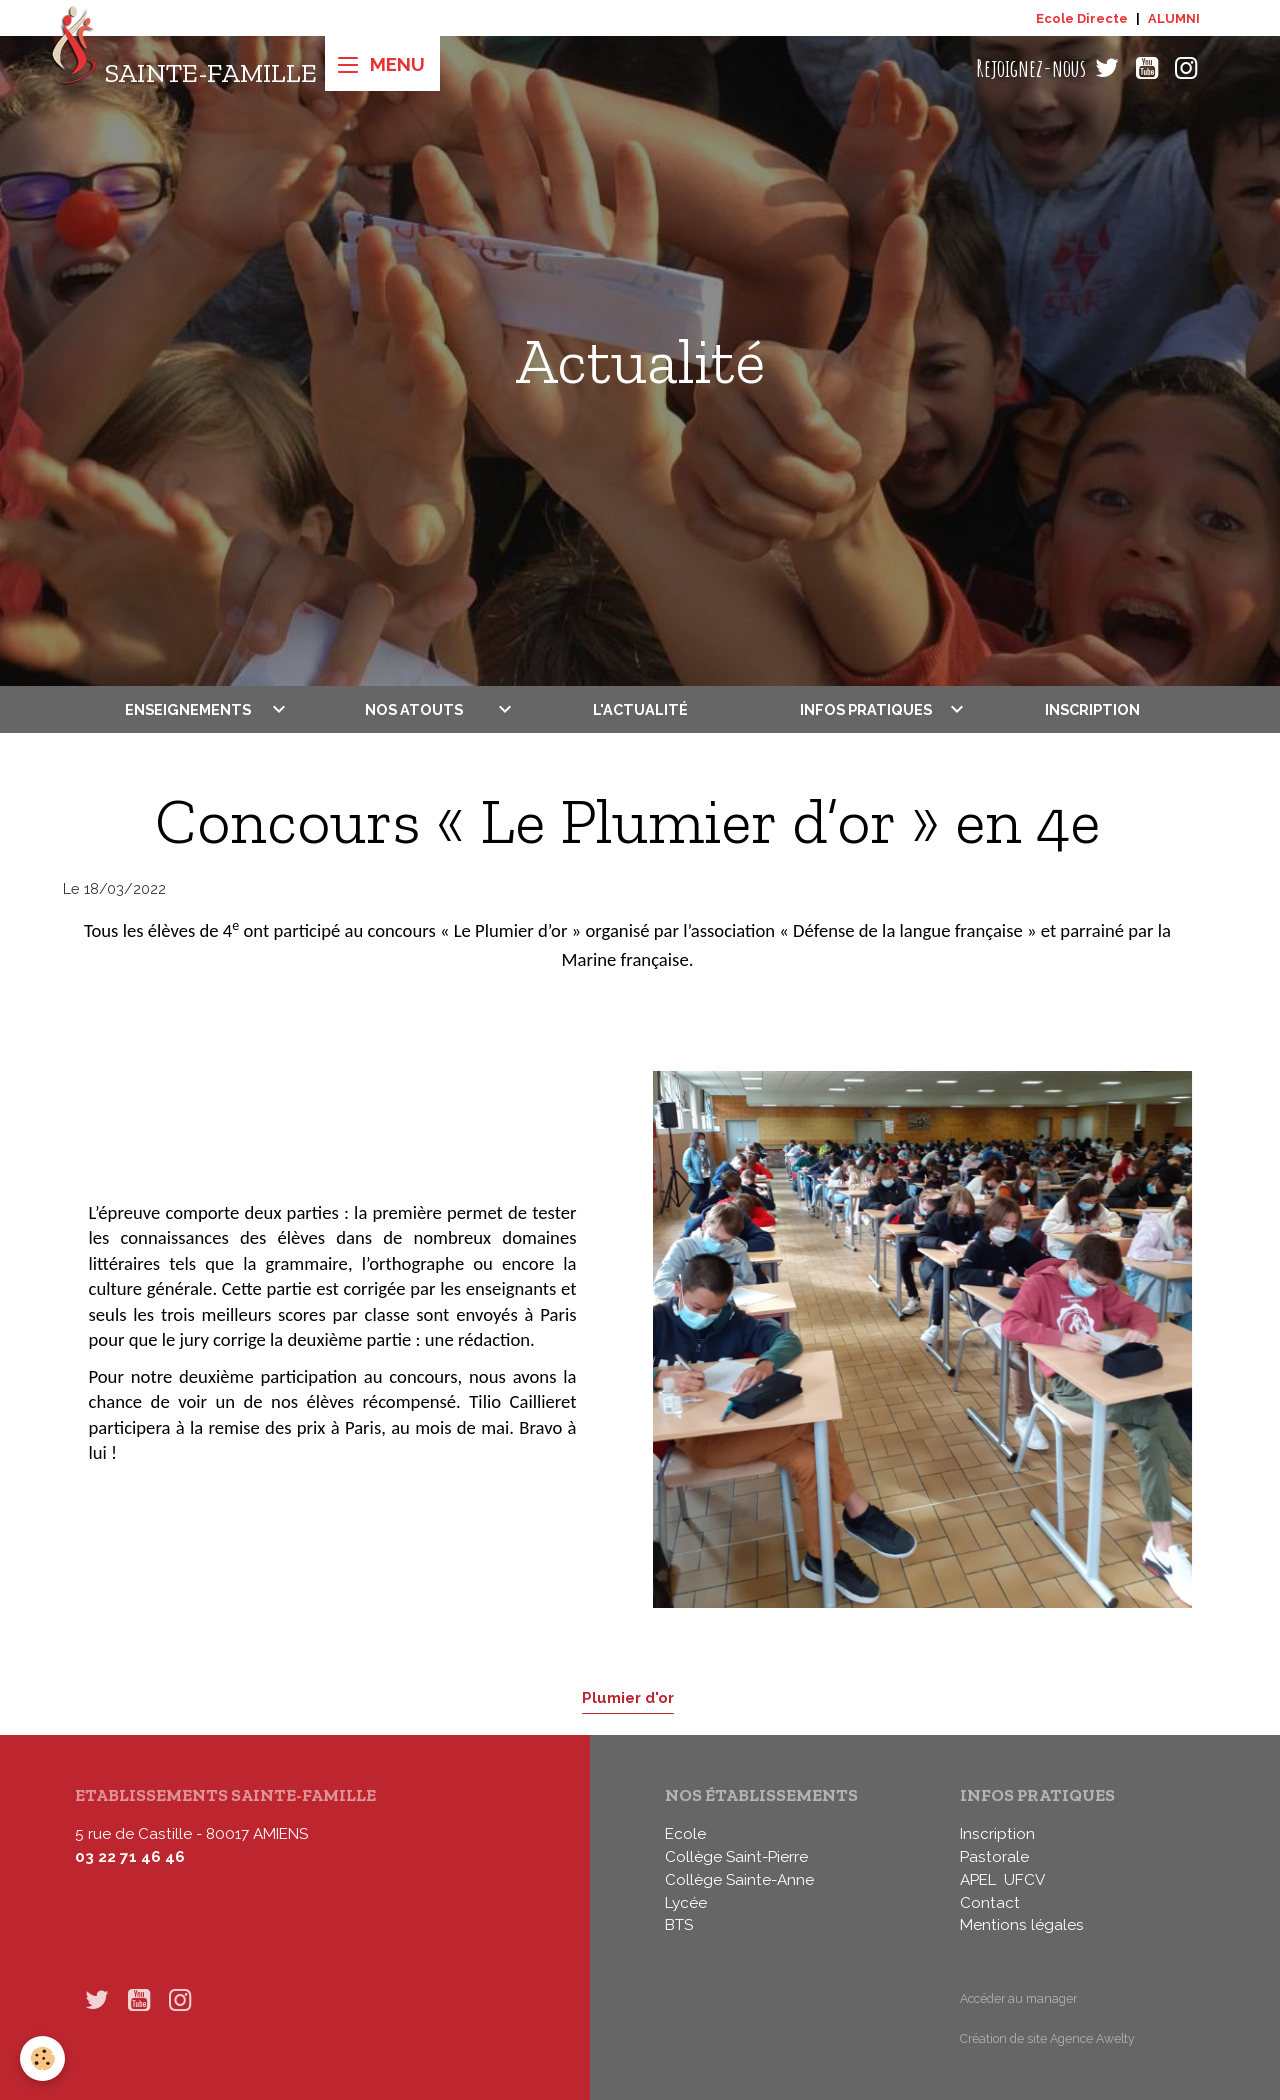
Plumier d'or (628, 1697)
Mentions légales (1022, 1925)
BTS (679, 1925)
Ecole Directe (1082, 18)
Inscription (1092, 709)
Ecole (685, 1834)
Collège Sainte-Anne (739, 1880)
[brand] (183, 68)
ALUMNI (1174, 18)
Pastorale (994, 1857)
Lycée (686, 1903)
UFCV (1024, 1880)
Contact (990, 1903)
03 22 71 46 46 (130, 1857)
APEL (978, 1880)
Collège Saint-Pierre (736, 1857)
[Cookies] (42, 2058)
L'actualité (640, 709)
